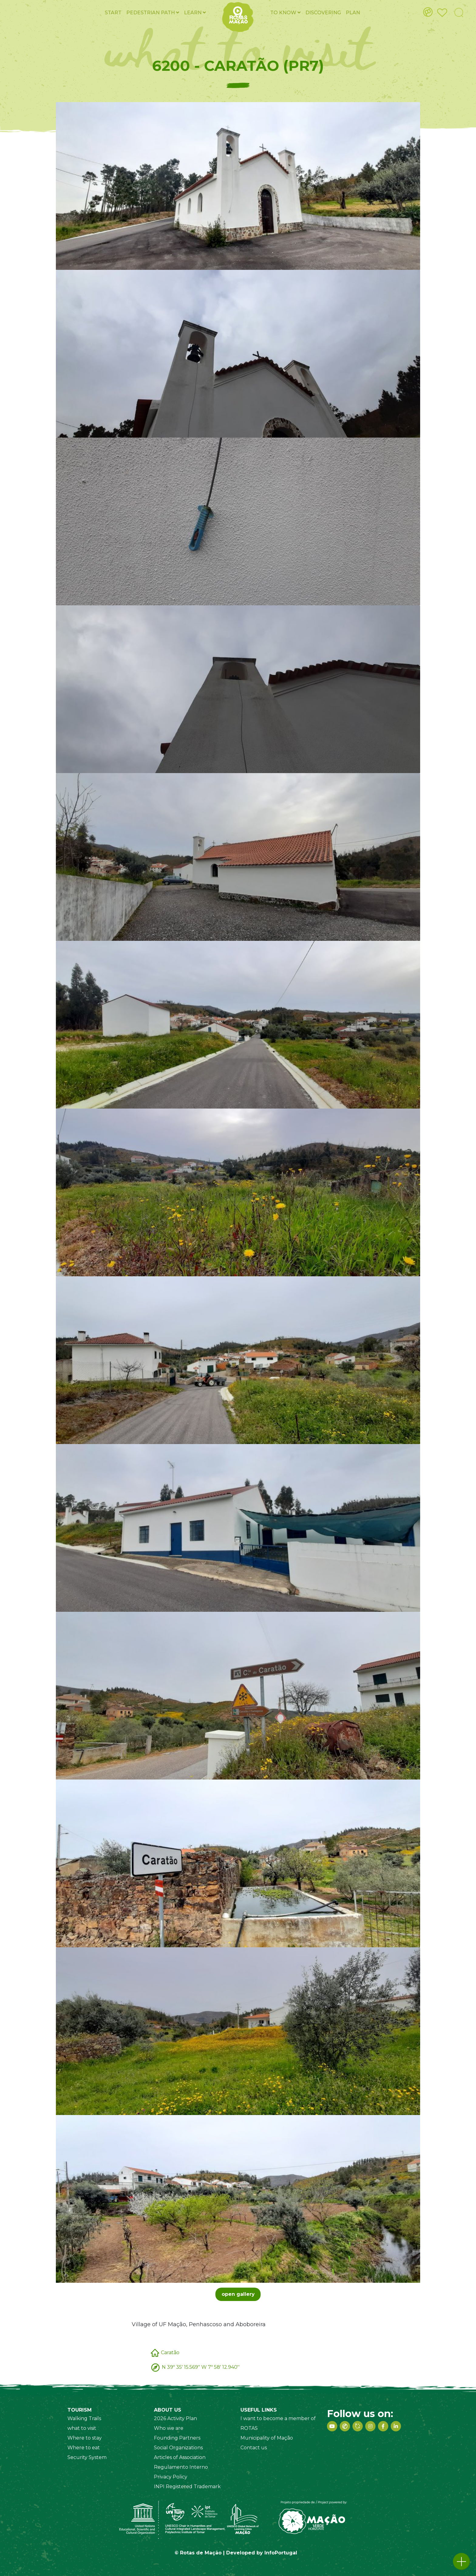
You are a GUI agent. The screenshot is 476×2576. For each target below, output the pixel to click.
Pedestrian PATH (152, 12)
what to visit (81, 2428)
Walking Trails (84, 2418)
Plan (353, 12)
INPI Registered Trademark (187, 2486)
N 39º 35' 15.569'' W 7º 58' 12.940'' (201, 2367)
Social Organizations (178, 2447)
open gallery (238, 2294)
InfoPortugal (280, 2553)
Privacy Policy (170, 2477)
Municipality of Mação (266, 2438)
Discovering (323, 12)
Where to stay (84, 2438)
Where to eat (83, 2447)
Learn (195, 12)
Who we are (168, 2428)
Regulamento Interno (181, 2467)
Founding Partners (177, 2438)
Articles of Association (180, 2457)
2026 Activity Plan (175, 2418)
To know (285, 12)
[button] (461, 2561)
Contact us (253, 2447)
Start (113, 12)
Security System (87, 2457)
